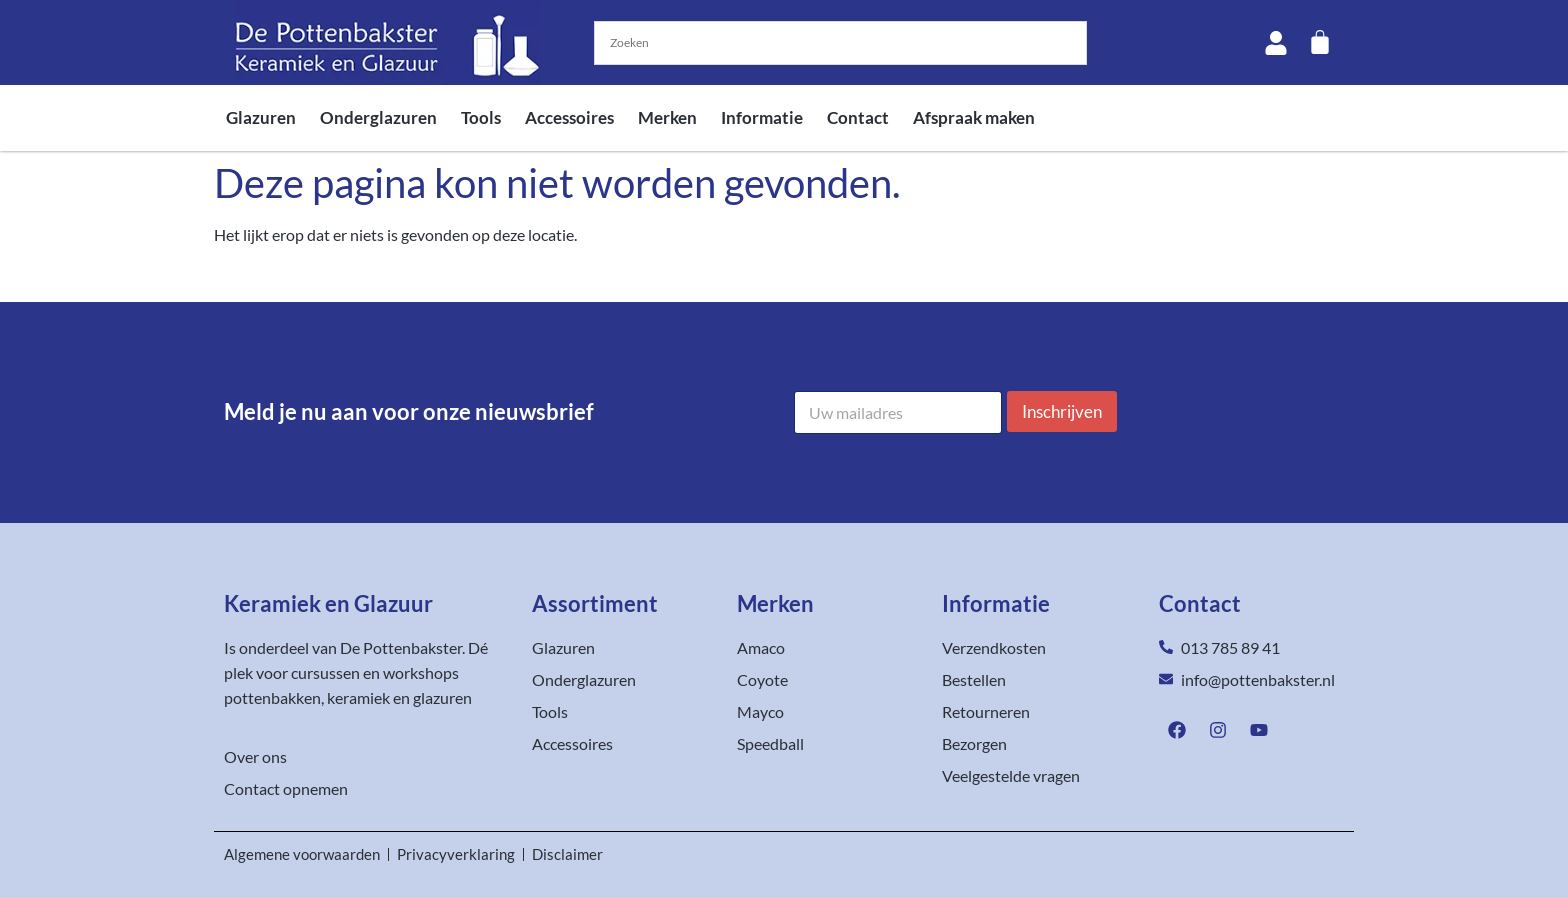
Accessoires (569, 117)
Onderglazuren (378, 117)
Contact (858, 117)
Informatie (762, 117)
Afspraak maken (974, 117)
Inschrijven (1062, 411)
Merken (667, 117)
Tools (481, 117)
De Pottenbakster (401, 647)
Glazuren (261, 117)
